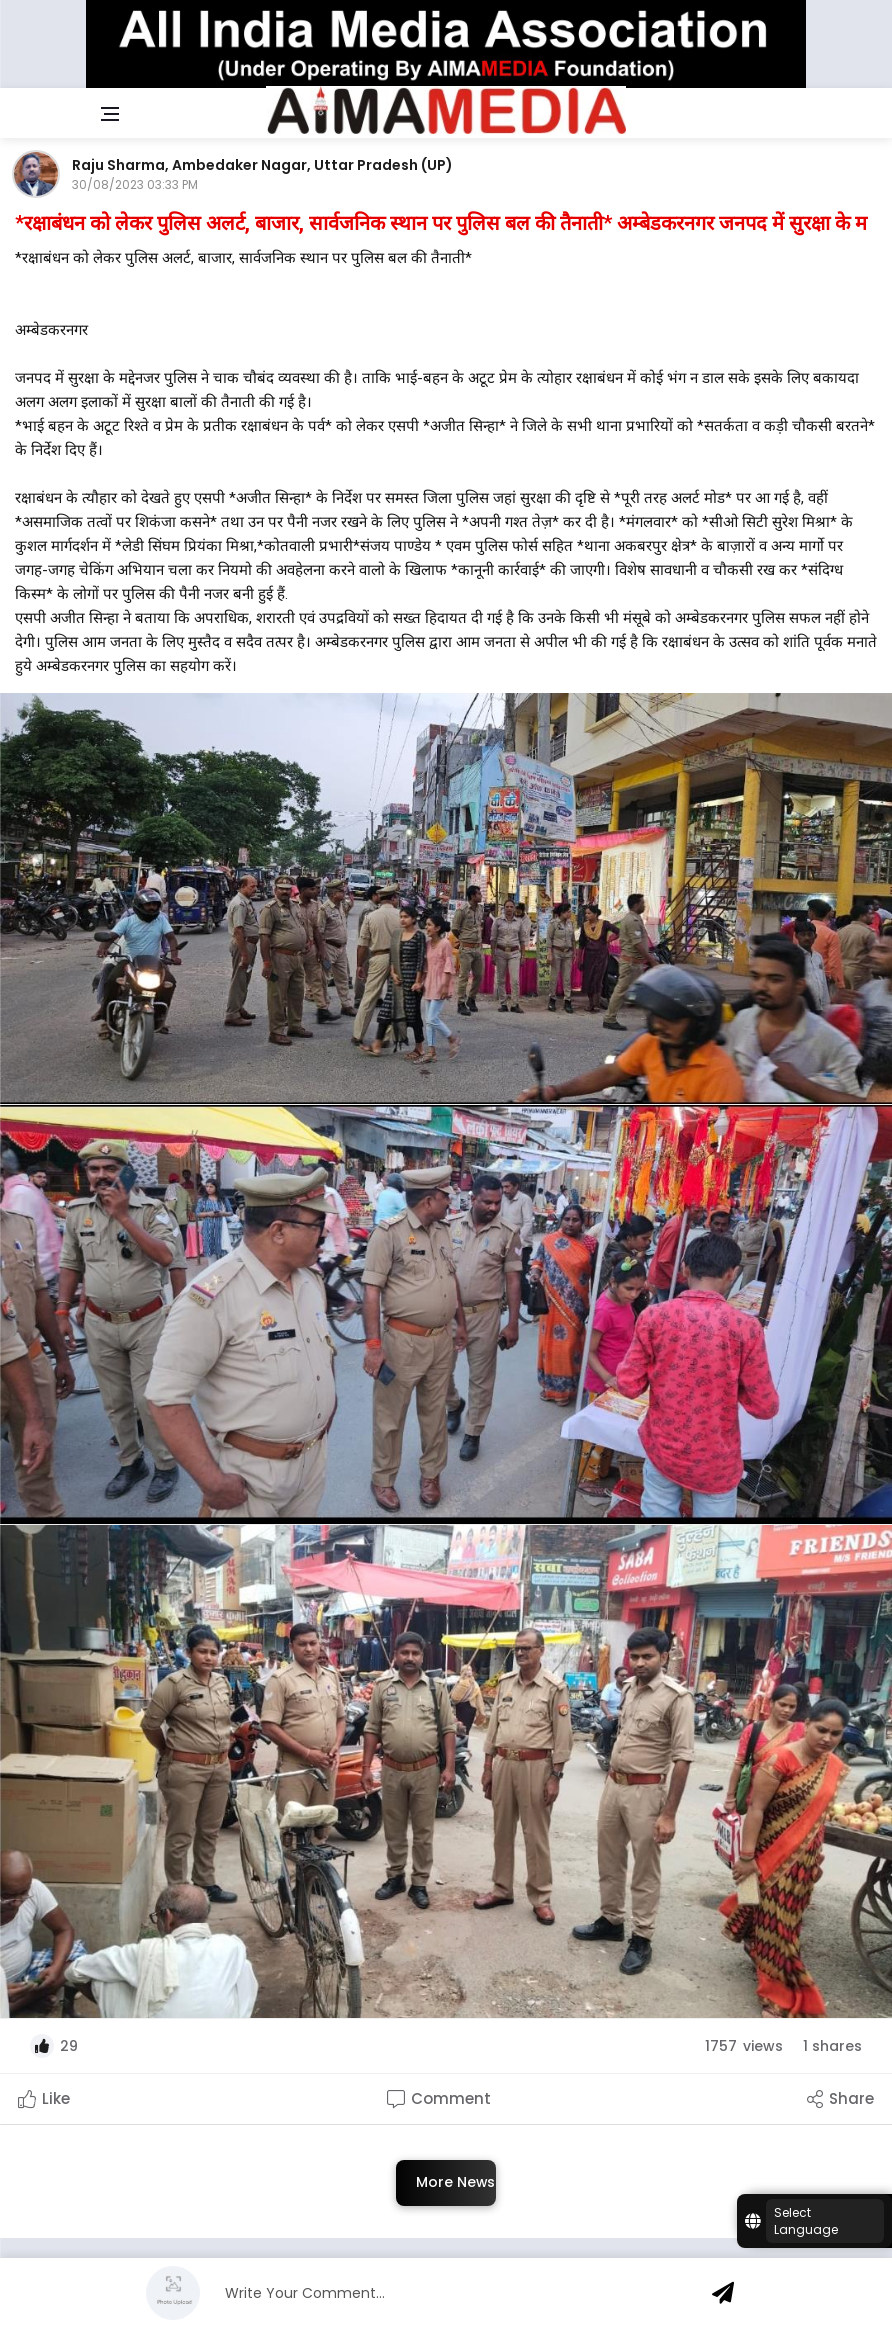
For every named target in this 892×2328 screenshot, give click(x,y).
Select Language (806, 2221)
